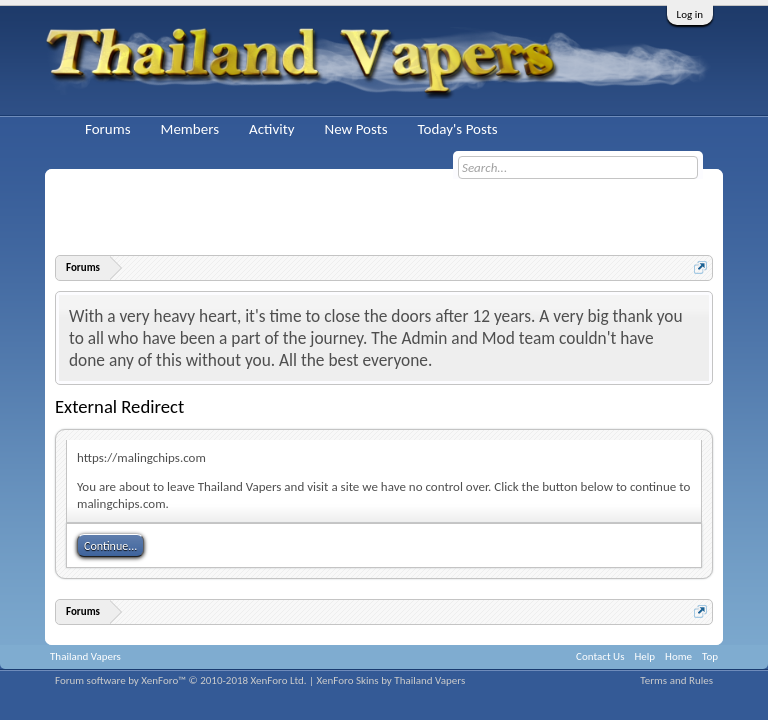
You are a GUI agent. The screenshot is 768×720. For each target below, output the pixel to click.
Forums (108, 129)
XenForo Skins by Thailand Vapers (391, 680)
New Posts (355, 129)
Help (644, 656)
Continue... (110, 546)
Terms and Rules (676, 680)
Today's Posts (458, 129)
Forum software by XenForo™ (181, 680)
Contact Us (600, 656)
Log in (690, 14)
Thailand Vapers (85, 656)
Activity (271, 129)
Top (710, 656)
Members (190, 129)
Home (678, 656)
